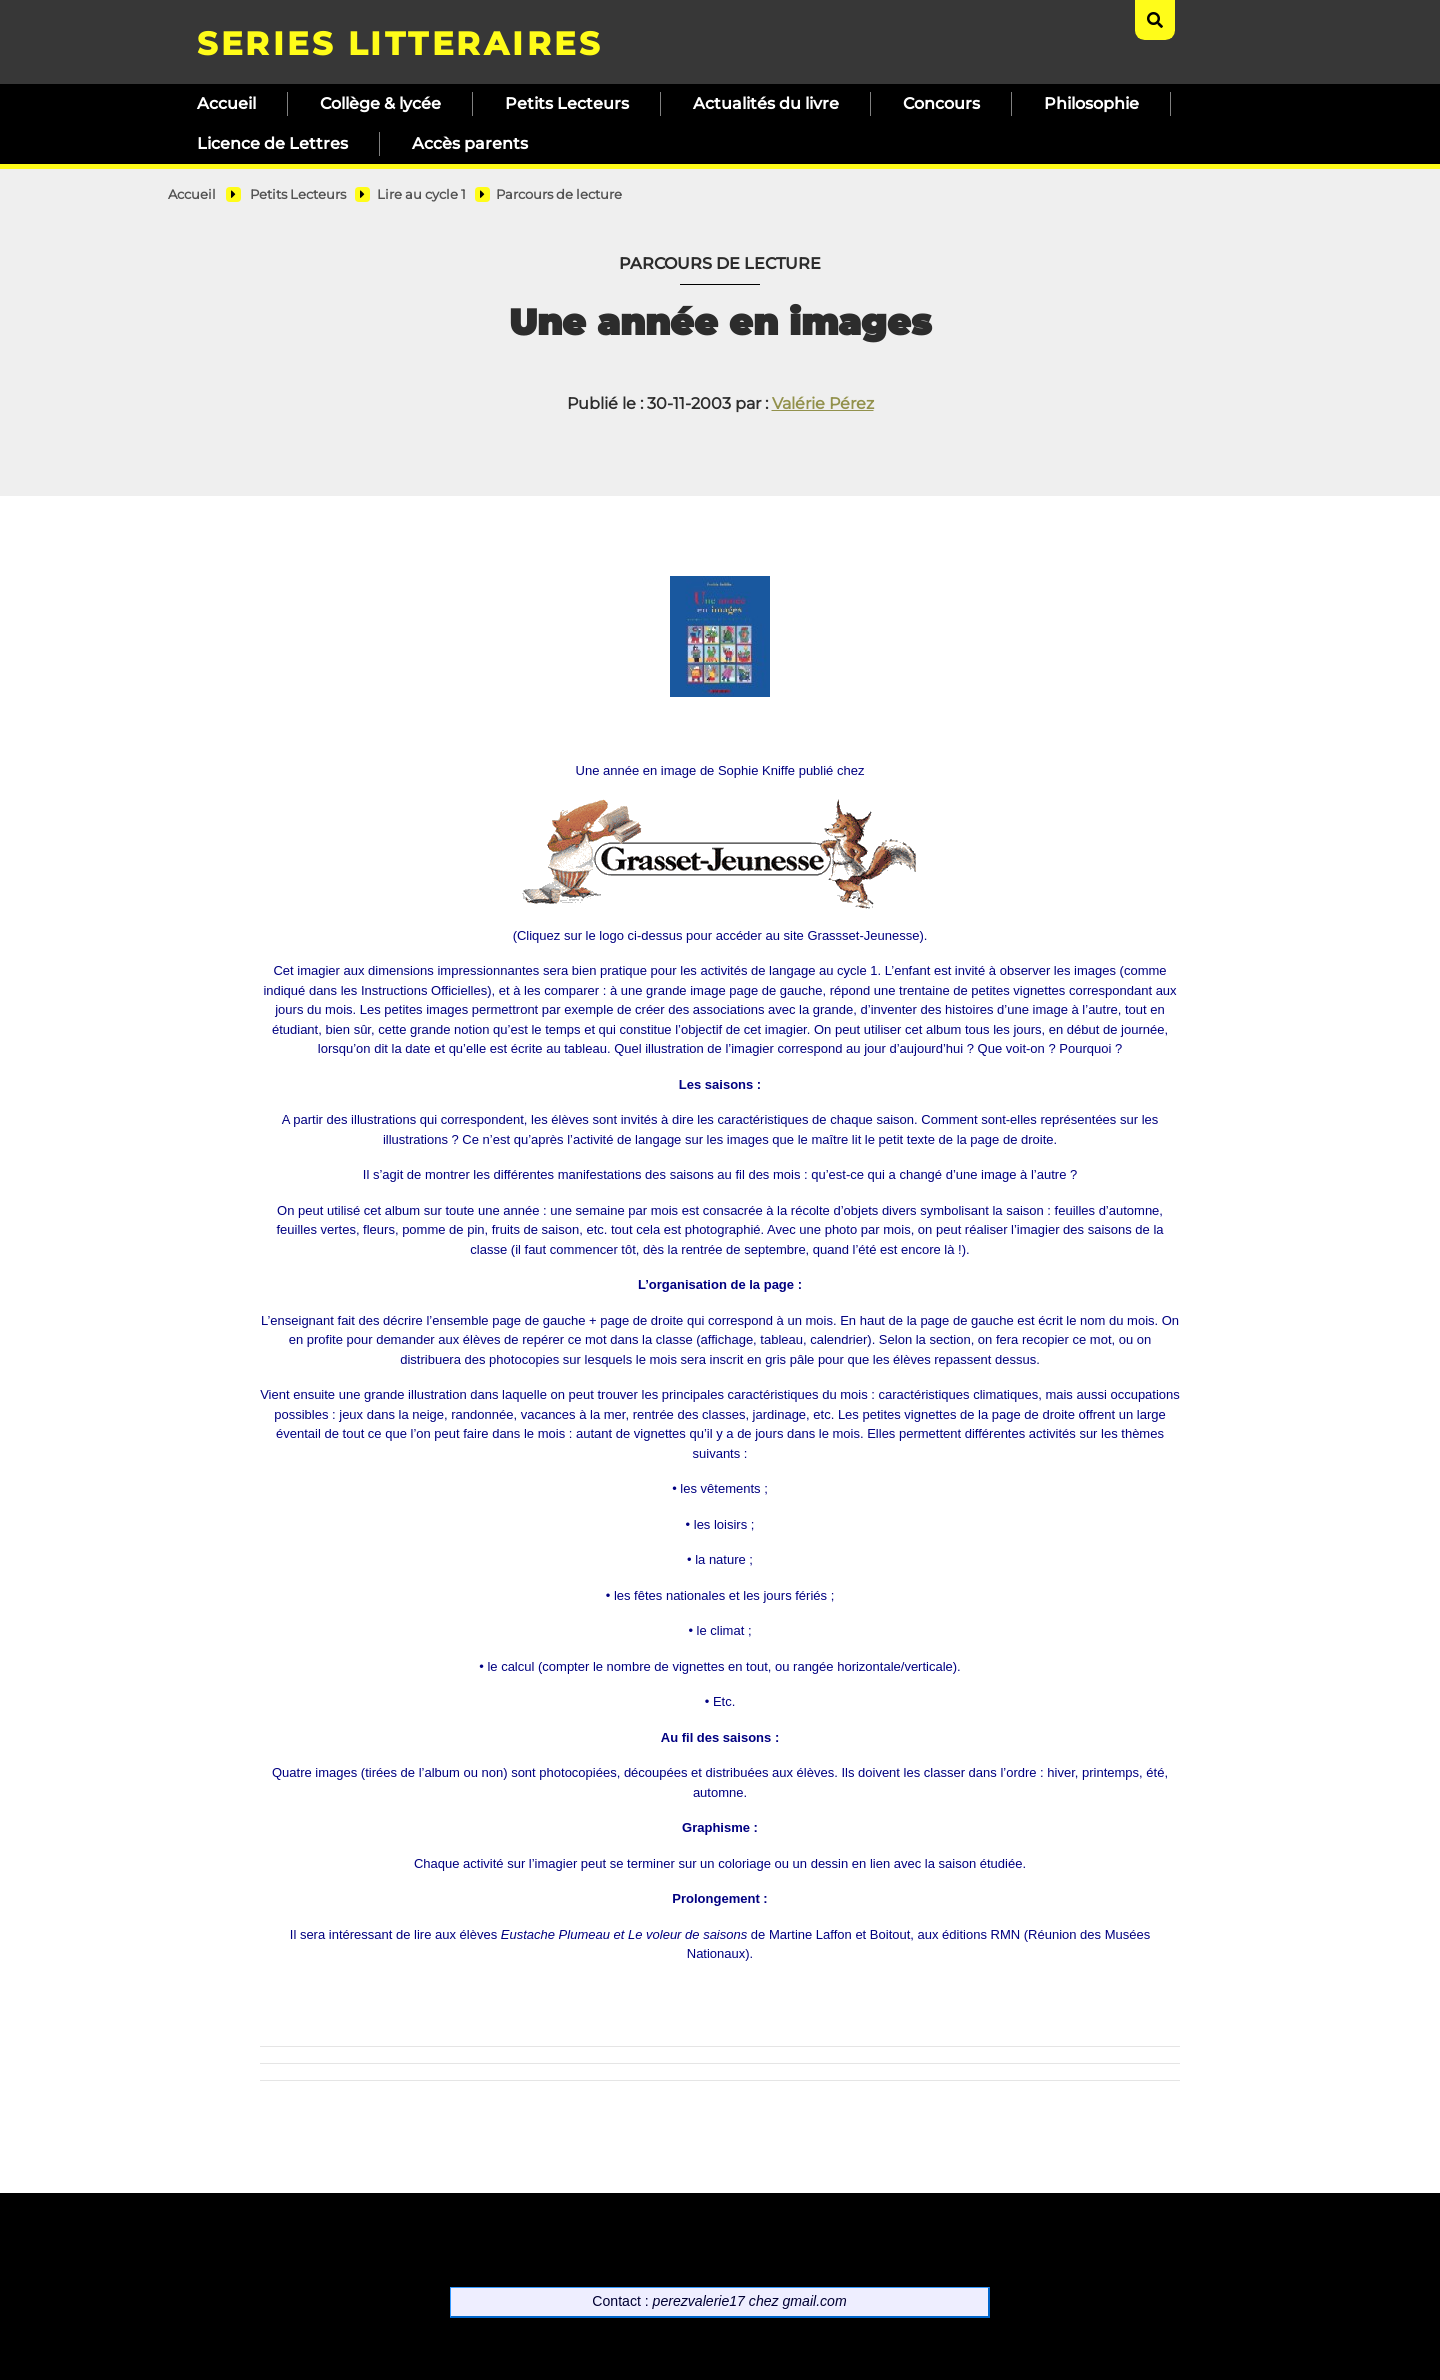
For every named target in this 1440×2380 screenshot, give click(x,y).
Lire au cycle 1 (421, 194)
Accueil (226, 103)
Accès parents (470, 143)
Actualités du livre (766, 103)
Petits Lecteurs (567, 103)
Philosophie (1091, 103)
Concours (941, 103)
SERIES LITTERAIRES (399, 43)
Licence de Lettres (272, 143)
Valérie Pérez (823, 403)
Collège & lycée (380, 103)
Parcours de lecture (559, 194)
